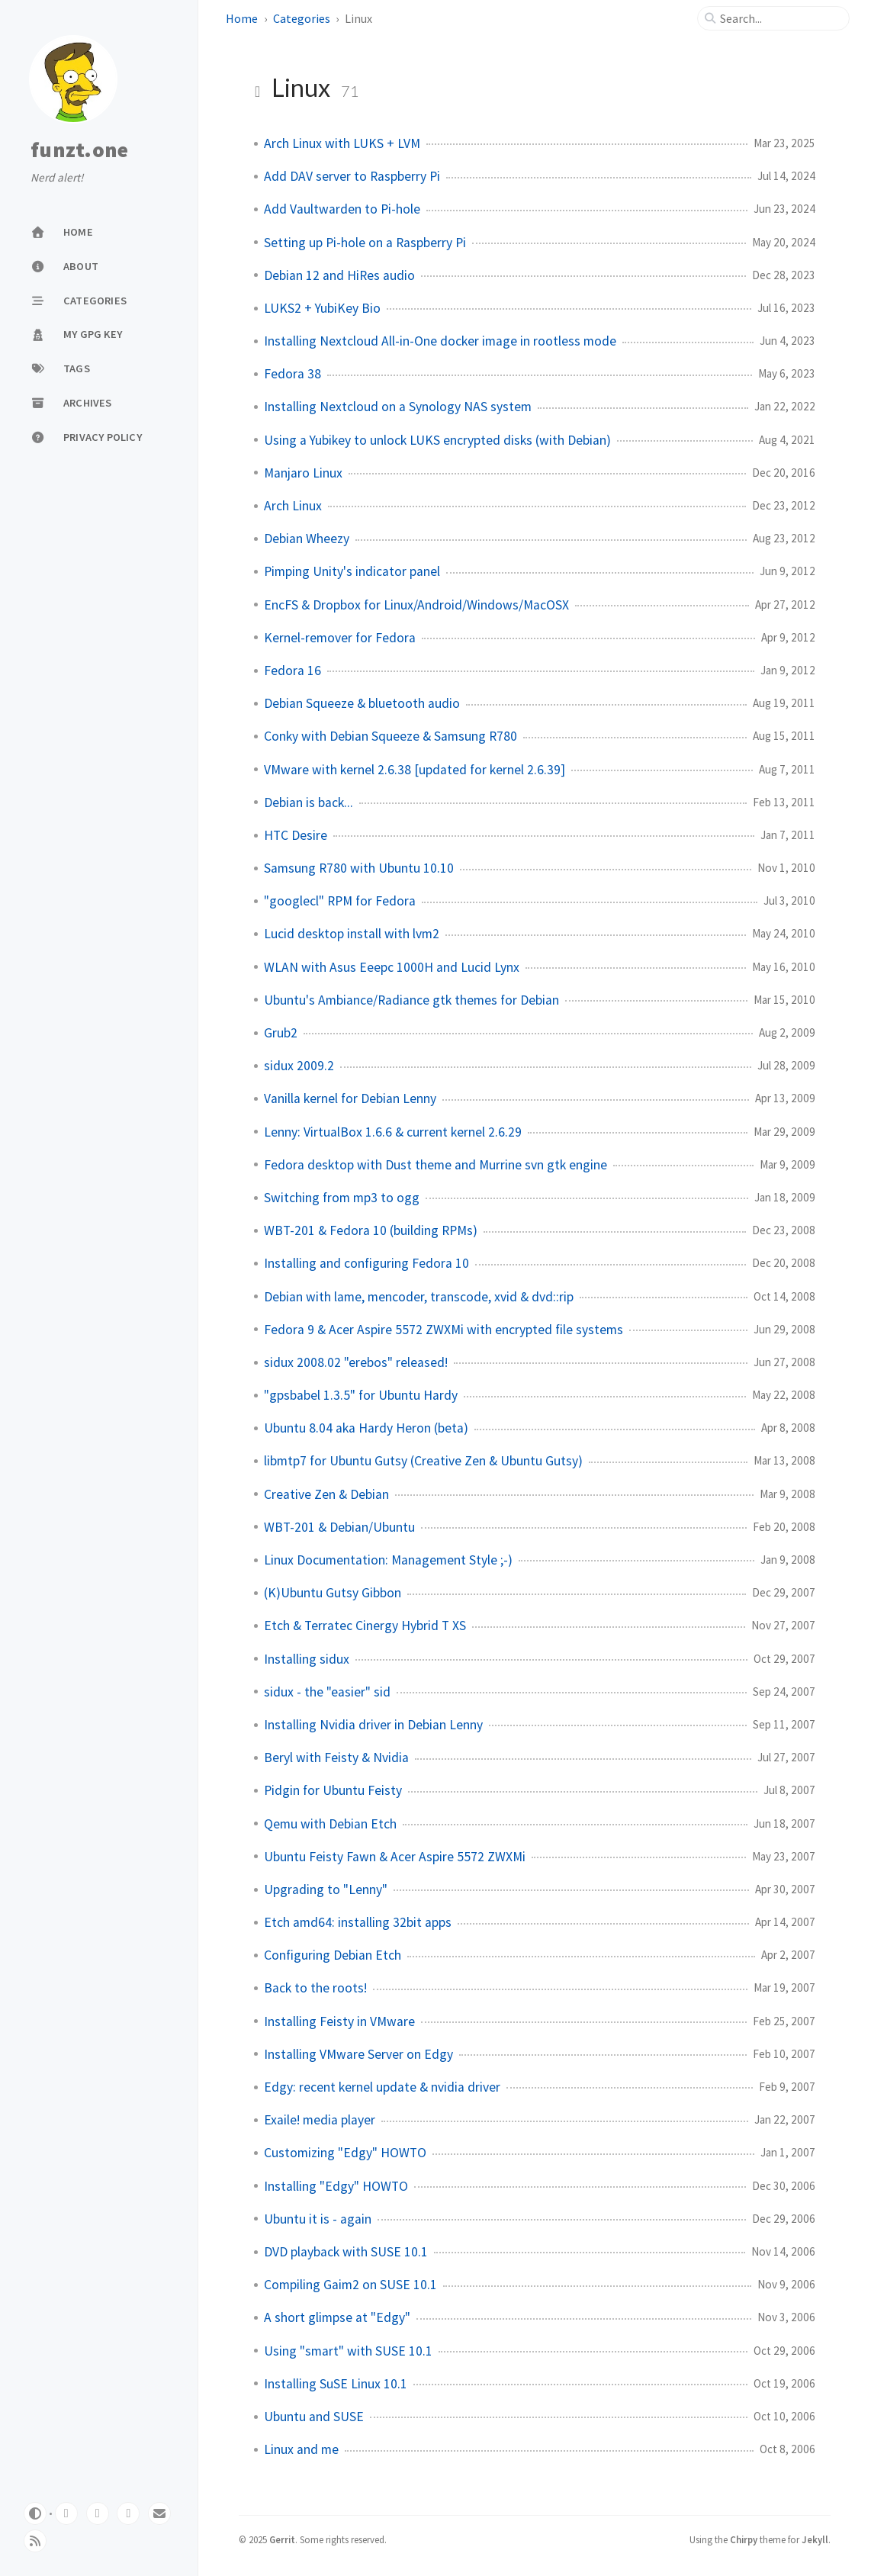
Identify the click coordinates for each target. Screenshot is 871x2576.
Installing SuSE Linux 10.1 (335, 2383)
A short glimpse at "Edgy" (337, 2317)
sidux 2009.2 (299, 1065)
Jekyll (815, 2539)
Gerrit (282, 2539)
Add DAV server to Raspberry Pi (352, 176)
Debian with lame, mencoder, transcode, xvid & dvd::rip (419, 1296)
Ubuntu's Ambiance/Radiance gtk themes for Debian (411, 1000)
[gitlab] (66, 2513)
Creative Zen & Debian (326, 1494)
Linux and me (301, 2449)
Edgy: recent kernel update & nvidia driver (382, 2087)
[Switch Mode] (35, 2513)
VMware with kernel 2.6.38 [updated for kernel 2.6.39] (414, 769)
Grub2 (280, 1032)
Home (242, 18)
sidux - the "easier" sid (327, 1692)
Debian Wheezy (306, 538)
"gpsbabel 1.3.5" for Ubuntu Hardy (361, 1395)
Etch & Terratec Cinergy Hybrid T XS (365, 1625)
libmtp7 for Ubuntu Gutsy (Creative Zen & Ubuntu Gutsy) (423, 1460)
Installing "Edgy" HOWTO (336, 2186)
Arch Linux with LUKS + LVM (342, 143)
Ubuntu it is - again (317, 2219)
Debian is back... (308, 802)
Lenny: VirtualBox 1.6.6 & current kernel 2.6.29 (393, 1132)
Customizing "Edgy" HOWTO (345, 2152)
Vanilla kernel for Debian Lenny (350, 1098)
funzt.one (79, 150)
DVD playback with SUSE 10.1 (346, 2251)
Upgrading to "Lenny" (325, 1889)
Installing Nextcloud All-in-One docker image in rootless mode (440, 341)
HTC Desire (295, 835)
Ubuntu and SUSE (314, 2416)
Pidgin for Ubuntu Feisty (333, 1790)
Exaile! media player (319, 2119)
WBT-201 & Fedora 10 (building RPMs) (370, 1230)
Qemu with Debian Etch (330, 1823)
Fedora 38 (292, 373)
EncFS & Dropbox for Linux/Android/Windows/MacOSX (416, 605)
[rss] (35, 2541)
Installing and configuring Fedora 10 (366, 1263)
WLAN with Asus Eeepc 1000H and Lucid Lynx (391, 967)
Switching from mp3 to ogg (341, 1197)
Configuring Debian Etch (332, 1955)
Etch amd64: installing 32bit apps (358, 1922)
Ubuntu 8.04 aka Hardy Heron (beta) (366, 1428)
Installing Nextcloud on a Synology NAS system (398, 406)
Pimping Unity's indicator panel (352, 571)
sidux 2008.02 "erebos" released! (356, 1362)
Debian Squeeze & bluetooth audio (362, 703)
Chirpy (743, 2539)
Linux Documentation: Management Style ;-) (388, 1560)
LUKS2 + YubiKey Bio (322, 308)
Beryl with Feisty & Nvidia (336, 1757)
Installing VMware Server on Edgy (358, 2054)
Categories (301, 18)
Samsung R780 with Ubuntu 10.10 (359, 868)
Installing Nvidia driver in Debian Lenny (373, 1724)
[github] (97, 2513)
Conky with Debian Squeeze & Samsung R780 (390, 736)
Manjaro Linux (303, 473)
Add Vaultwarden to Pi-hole (342, 209)
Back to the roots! (315, 1987)
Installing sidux (306, 1659)
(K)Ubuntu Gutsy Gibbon (332, 1592)
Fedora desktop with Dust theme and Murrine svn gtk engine (435, 1164)
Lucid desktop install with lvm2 (351, 933)
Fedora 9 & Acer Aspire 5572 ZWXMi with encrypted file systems (443, 1329)
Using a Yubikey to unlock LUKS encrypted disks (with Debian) (437, 440)
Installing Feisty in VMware (339, 2021)
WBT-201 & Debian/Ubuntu (339, 1527)
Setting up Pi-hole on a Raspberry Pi (365, 242)
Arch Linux (293, 505)
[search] (779, 18)
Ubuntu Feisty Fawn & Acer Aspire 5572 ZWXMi (394, 1856)
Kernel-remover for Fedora (340, 637)
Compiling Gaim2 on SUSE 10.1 (350, 2284)
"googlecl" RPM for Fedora (340, 900)
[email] (159, 2513)
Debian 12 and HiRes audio (339, 275)
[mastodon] (128, 2513)
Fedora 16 (292, 670)
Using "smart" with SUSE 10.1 (348, 2351)
